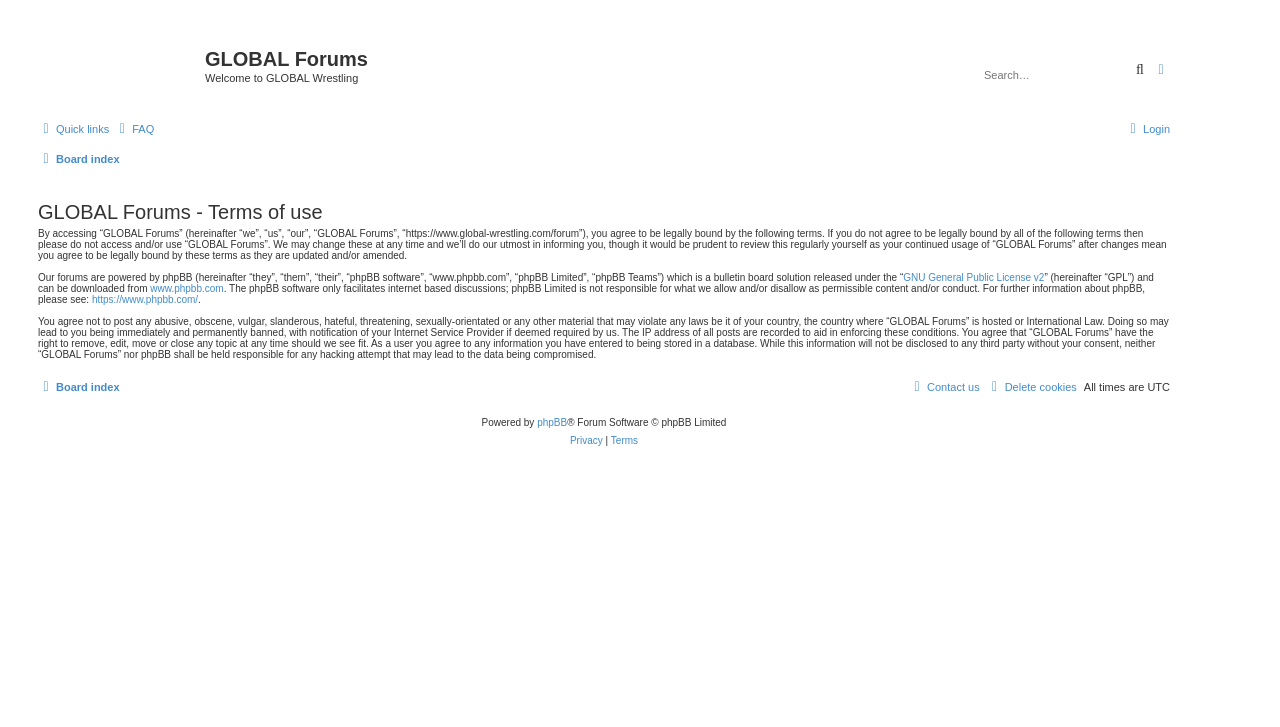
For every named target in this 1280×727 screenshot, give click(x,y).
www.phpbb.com (186, 288)
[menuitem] (134, 129)
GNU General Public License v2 (973, 277)
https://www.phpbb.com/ (145, 299)
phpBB (552, 422)
